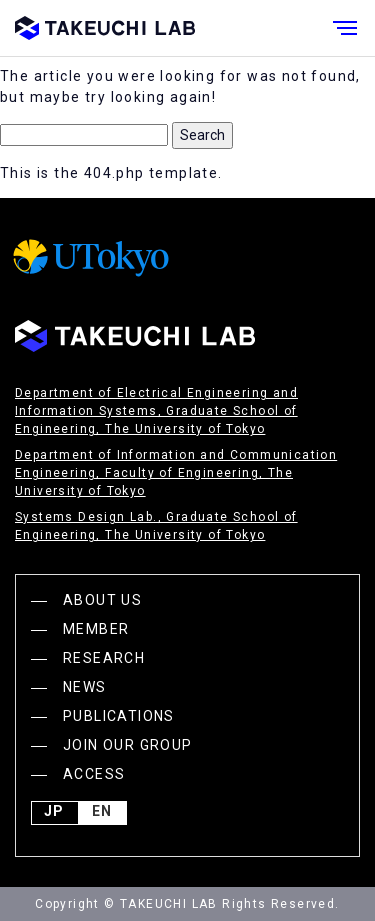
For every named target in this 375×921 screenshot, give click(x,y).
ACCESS (94, 774)
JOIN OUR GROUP (128, 745)
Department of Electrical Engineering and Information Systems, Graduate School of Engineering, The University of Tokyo (156, 411)
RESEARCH (104, 658)
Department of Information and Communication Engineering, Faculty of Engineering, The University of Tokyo (176, 473)
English (102, 813)
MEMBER (96, 629)
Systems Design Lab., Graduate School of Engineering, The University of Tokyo (156, 526)
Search (202, 135)
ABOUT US (102, 600)
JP (54, 813)
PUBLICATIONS (119, 716)
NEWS (85, 687)
